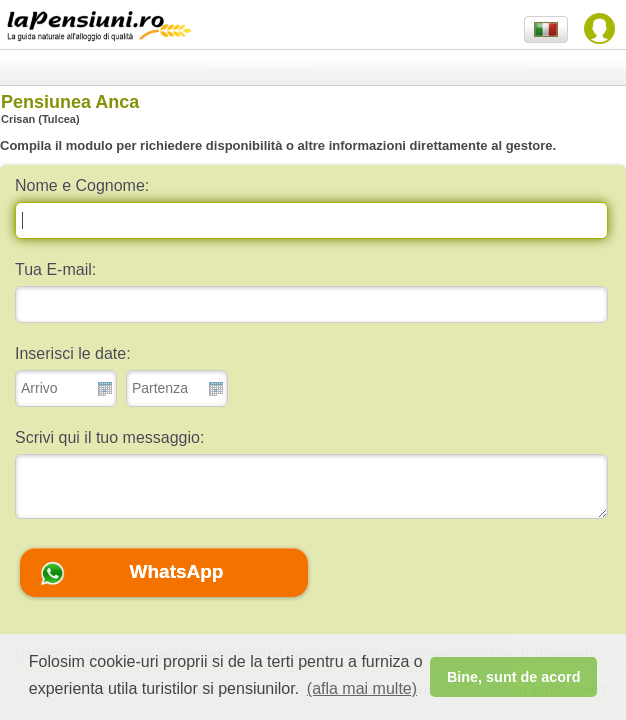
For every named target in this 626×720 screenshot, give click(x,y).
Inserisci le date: (73, 353)
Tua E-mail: (55, 269)
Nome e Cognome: (82, 185)
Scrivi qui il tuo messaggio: (109, 437)
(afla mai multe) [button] (362, 688)
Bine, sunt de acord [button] (514, 677)
